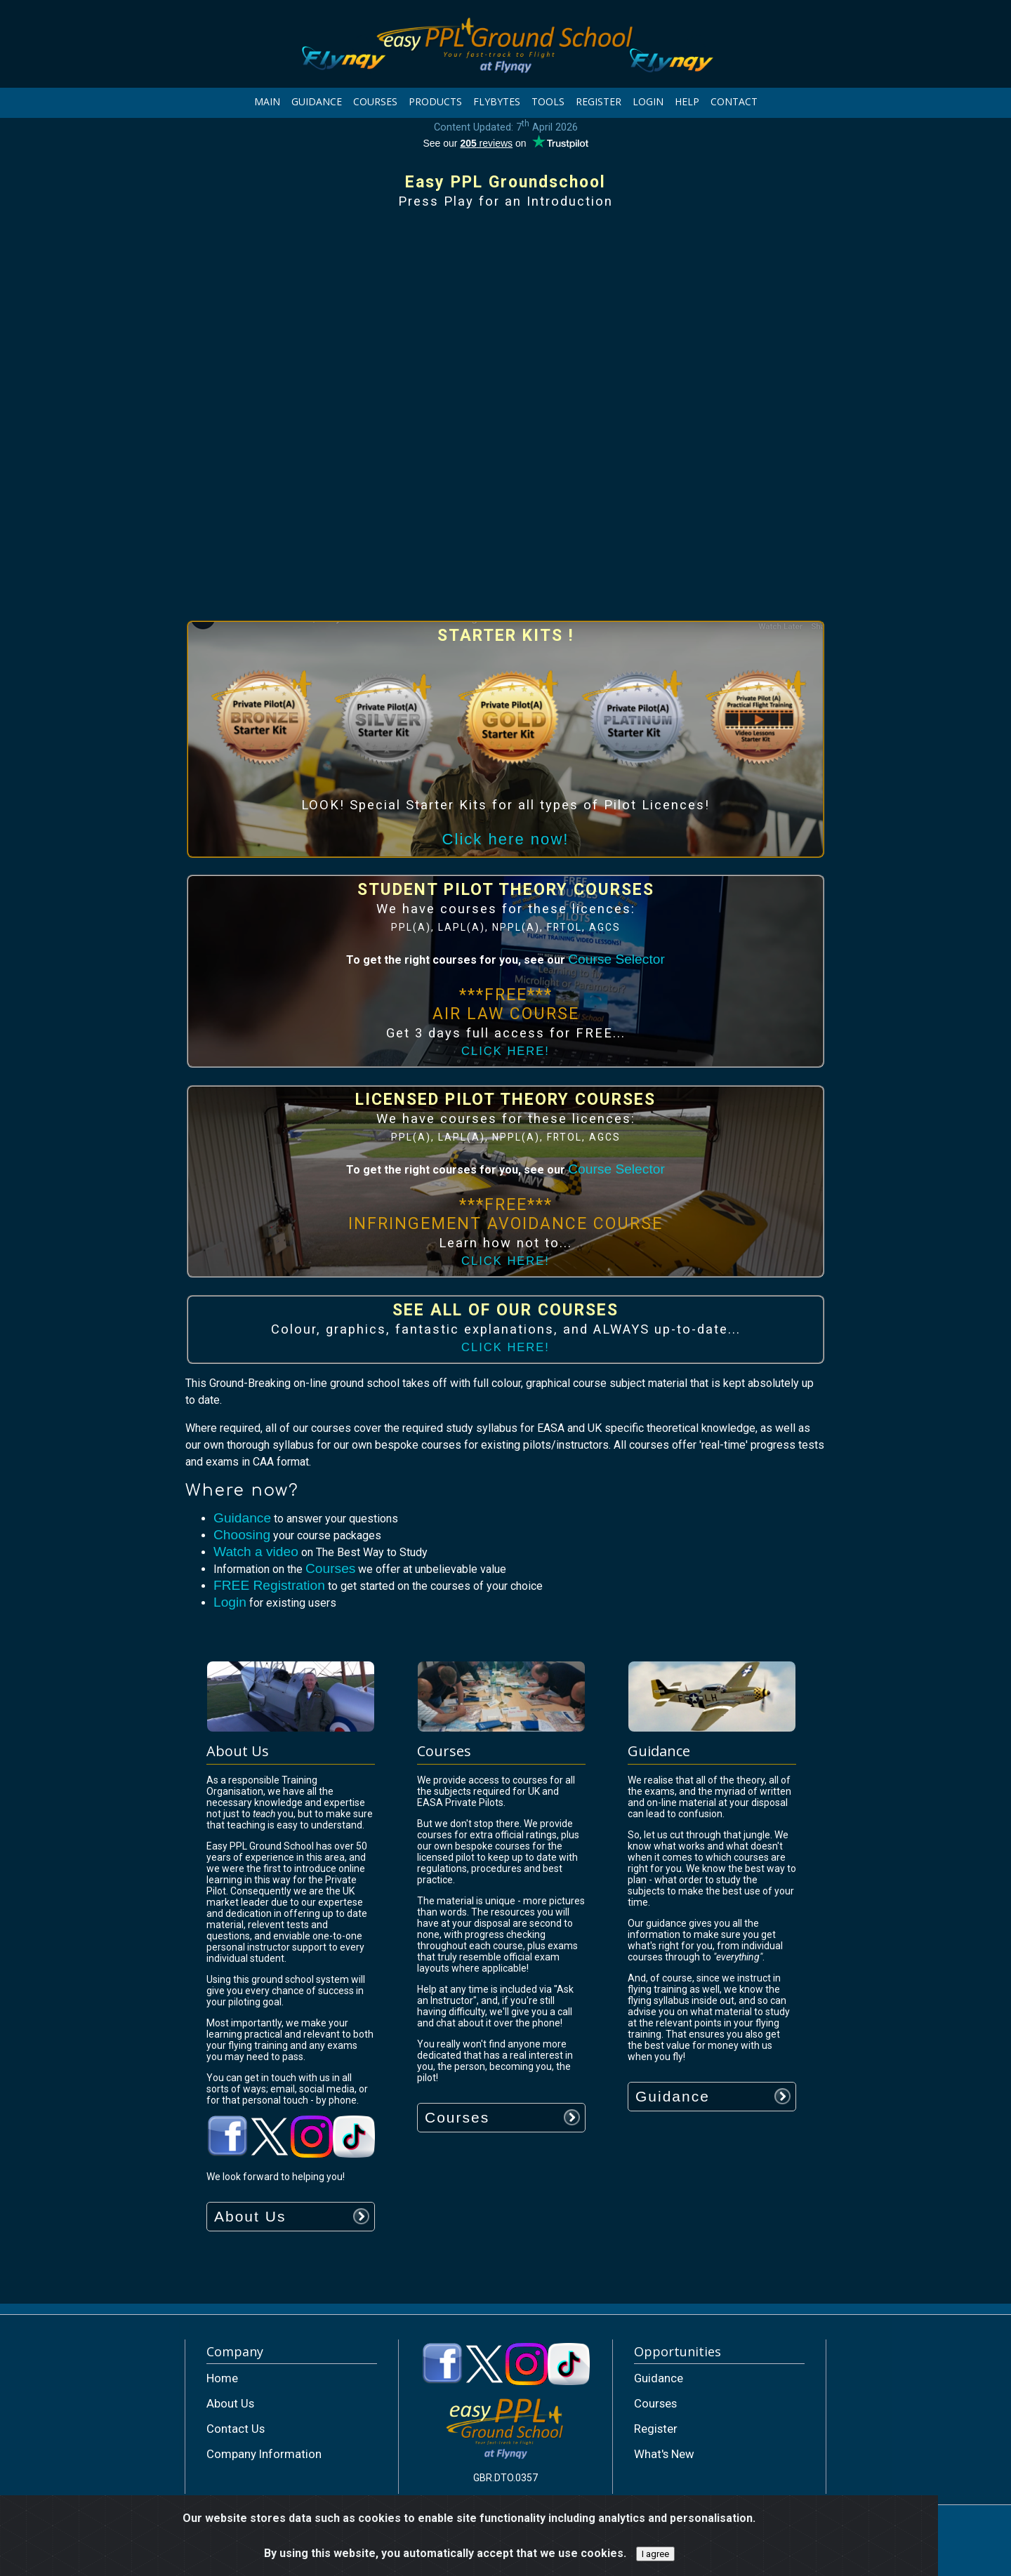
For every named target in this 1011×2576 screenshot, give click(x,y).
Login (229, 1602)
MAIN (267, 101)
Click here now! (505, 839)
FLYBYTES (496, 101)
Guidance (242, 1518)
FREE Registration (269, 1585)
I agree (655, 2554)
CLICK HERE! (505, 1051)
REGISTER (598, 101)
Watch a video (255, 1551)
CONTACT (734, 101)
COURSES (375, 101)
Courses (330, 1568)
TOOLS (547, 101)
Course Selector (616, 959)
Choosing (241, 1534)
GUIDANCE (316, 101)
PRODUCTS (435, 101)
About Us (250, 2216)
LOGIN (648, 101)
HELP (687, 101)
